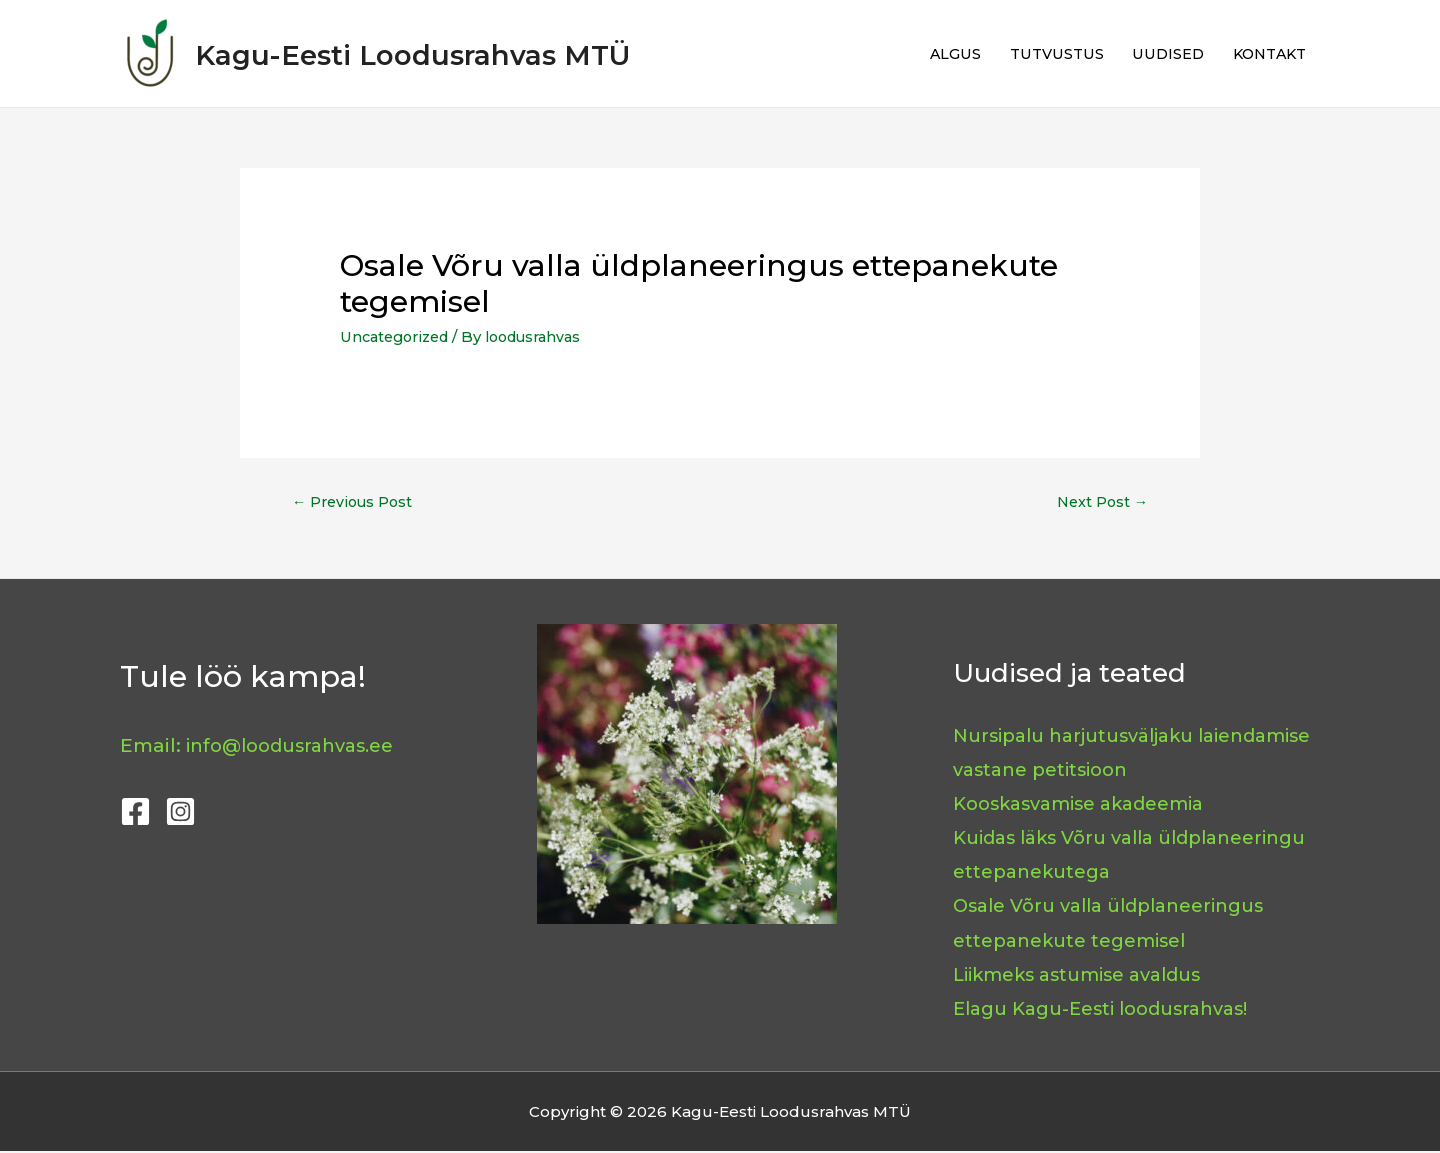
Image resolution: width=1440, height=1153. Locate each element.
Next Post (1100, 503)
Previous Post (355, 503)
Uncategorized (398, 336)
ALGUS (938, 53)
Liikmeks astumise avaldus (1086, 975)
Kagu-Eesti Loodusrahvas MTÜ (470, 53)
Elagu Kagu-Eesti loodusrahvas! (1111, 1009)
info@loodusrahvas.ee (297, 746)
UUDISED (1159, 53)
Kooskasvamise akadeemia (1087, 804)
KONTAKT (1265, 53)
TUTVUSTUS (1043, 53)
